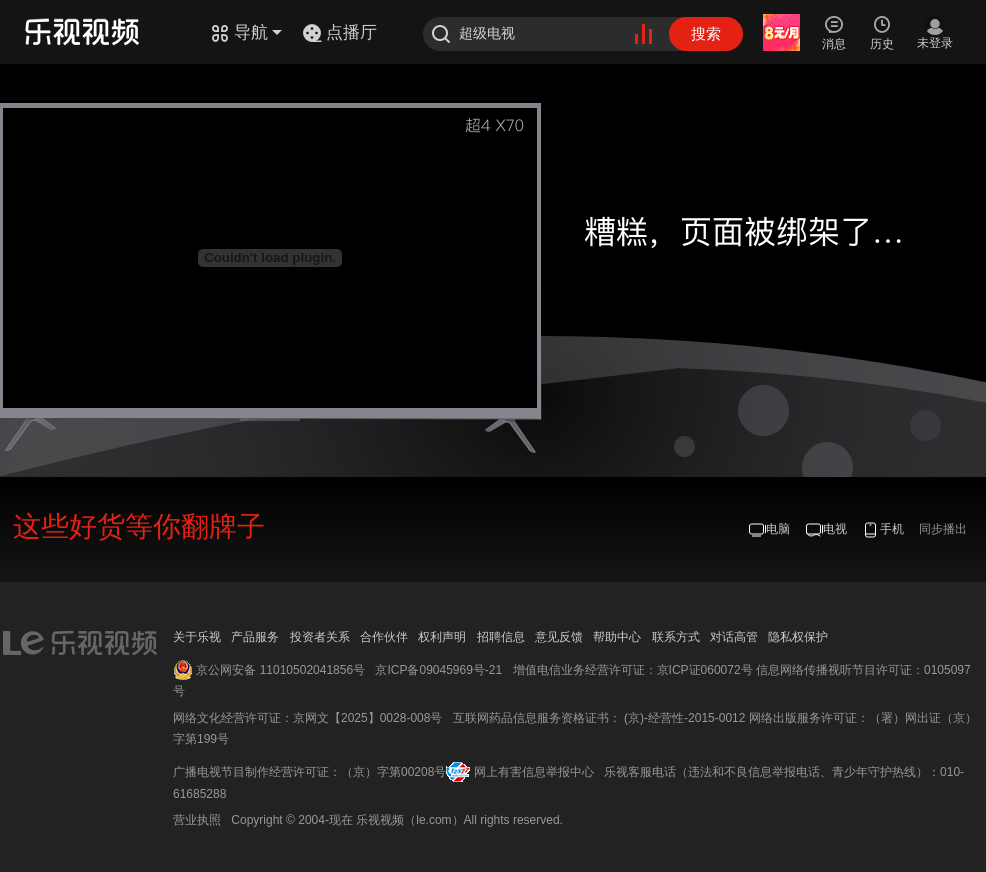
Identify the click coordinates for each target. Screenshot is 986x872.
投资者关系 (320, 637)
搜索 (706, 33)
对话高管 (734, 637)
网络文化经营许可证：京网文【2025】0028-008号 (307, 718)
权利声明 (442, 637)
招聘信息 (501, 637)
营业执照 (197, 820)
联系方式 (676, 637)
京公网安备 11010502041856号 (280, 670)
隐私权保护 (798, 637)
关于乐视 (197, 637)
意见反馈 (559, 637)
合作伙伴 (384, 637)
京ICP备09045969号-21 (438, 670)
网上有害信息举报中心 (534, 772)
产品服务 (255, 637)
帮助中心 (617, 637)
